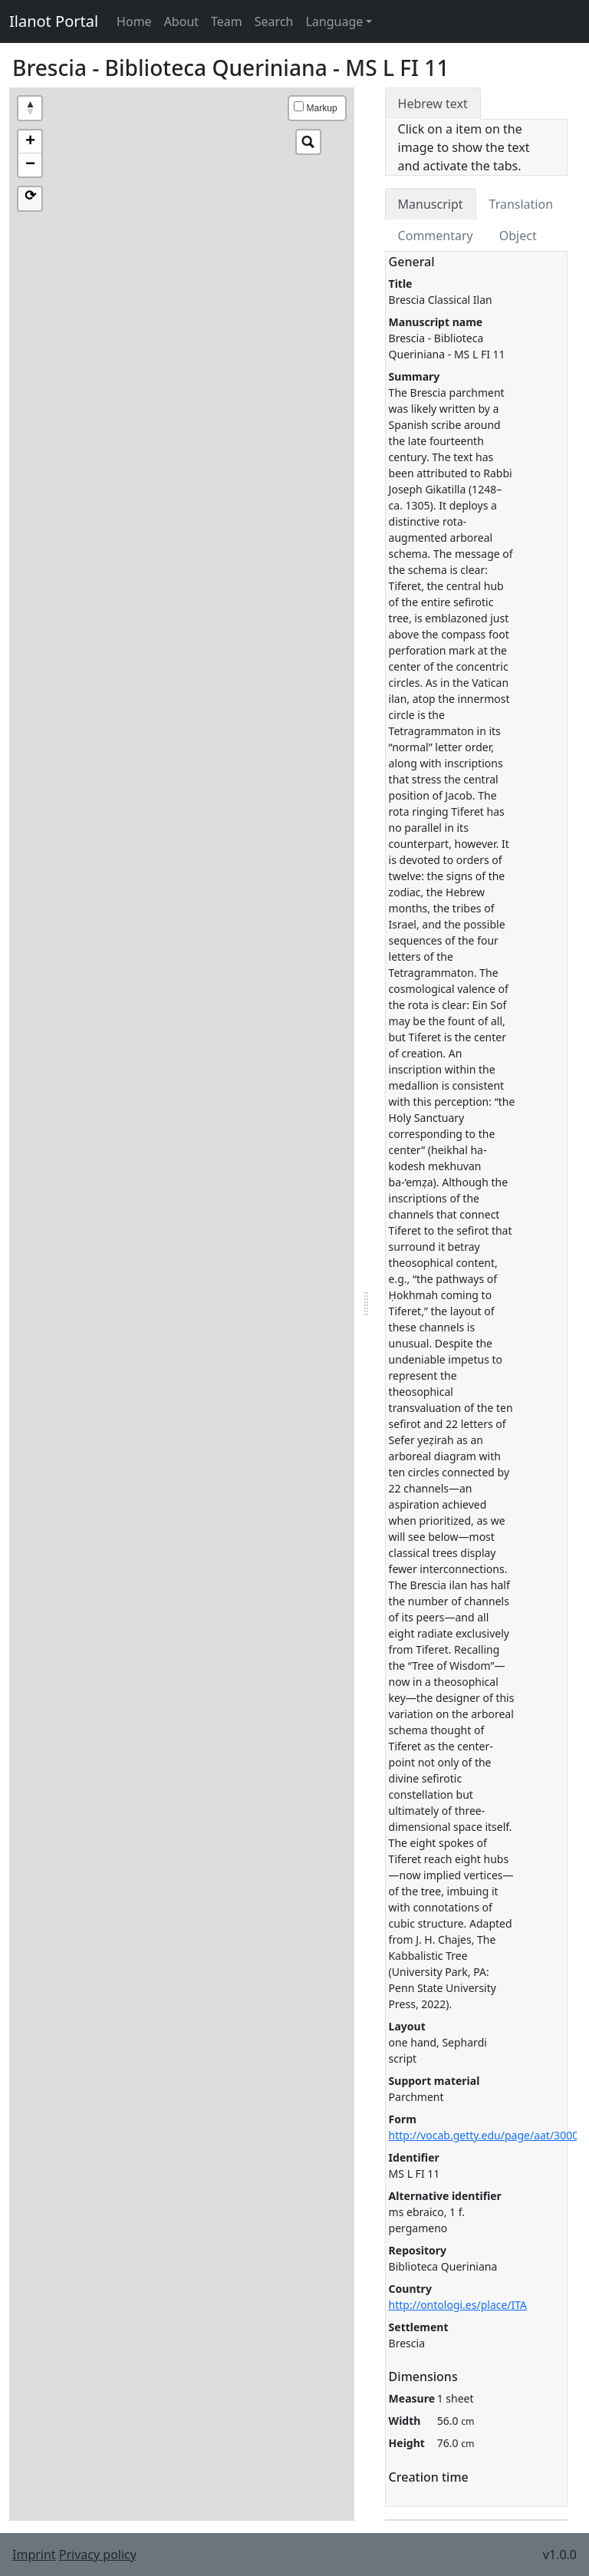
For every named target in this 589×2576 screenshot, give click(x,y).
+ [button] (30, 141)
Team (226, 21)
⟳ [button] (30, 196)
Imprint (34, 2554)
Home (134, 21)
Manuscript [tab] (430, 204)
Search (274, 21)
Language (334, 21)
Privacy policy (98, 2554)
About (181, 21)
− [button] (30, 164)
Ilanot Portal (53, 21)
